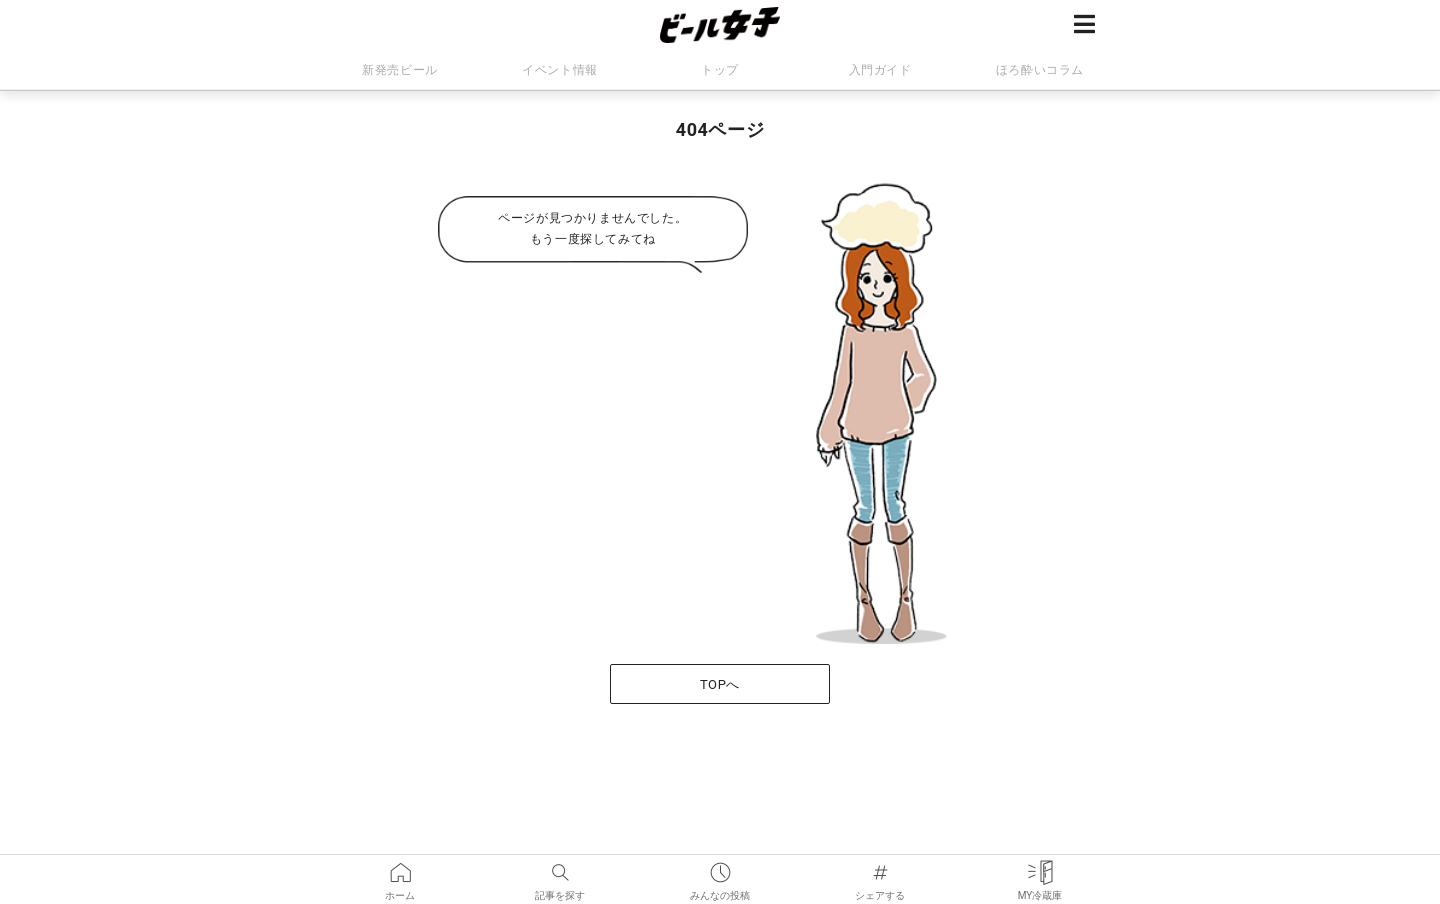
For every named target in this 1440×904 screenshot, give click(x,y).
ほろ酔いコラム (1040, 70)
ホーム (400, 868)
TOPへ (720, 684)
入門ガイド (880, 70)
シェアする (880, 868)
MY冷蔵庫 (1040, 868)
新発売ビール (400, 70)
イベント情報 (560, 70)
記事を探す (560, 868)
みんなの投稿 (720, 868)
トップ (720, 70)
